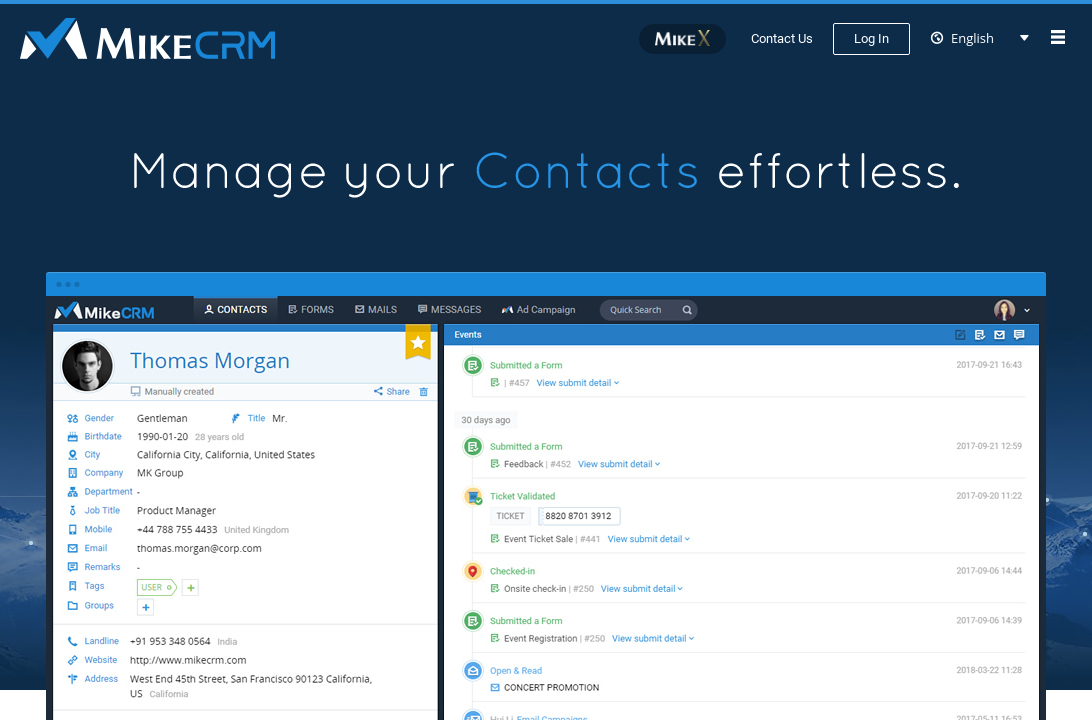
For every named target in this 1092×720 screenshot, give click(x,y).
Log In (871, 38)
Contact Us (782, 38)
